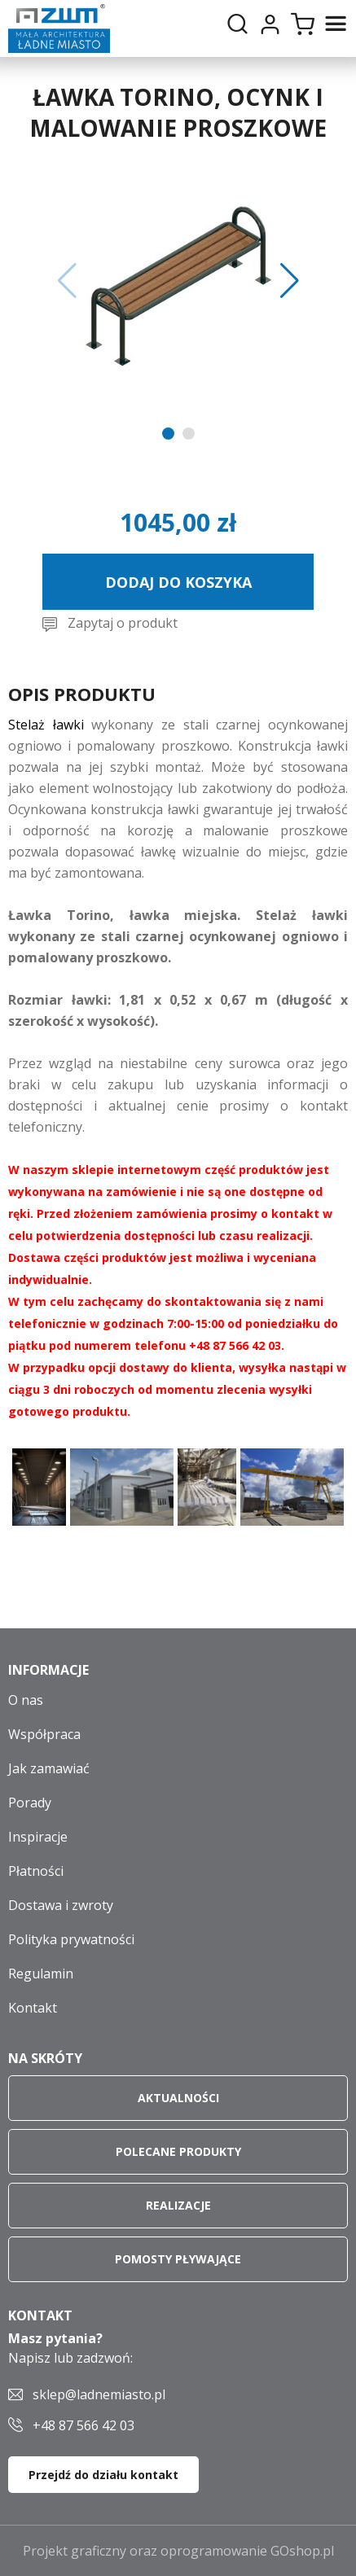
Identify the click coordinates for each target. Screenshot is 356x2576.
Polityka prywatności (71, 1939)
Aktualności (178, 2097)
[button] (67, 281)
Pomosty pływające (178, 2259)
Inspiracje (38, 1837)
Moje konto (270, 24)
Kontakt (32, 2008)
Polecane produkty (178, 2151)
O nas (25, 1700)
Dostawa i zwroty (60, 1905)
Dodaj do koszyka (178, 582)
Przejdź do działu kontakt (103, 2474)
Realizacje (178, 2205)
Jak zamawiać (49, 1768)
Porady (29, 1803)
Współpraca (44, 1734)
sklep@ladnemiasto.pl (99, 2394)
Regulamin (40, 1973)
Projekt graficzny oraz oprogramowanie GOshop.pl (178, 2551)
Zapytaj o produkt (123, 623)
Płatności (36, 1871)
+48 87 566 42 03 (83, 2425)
